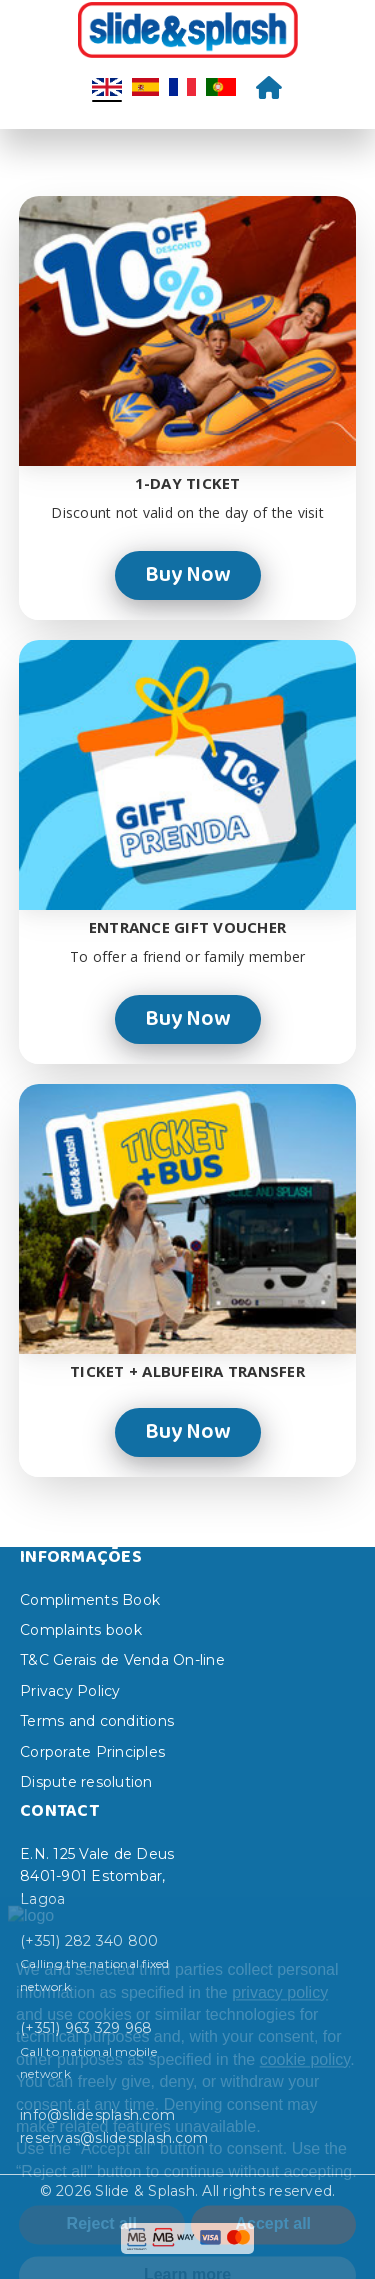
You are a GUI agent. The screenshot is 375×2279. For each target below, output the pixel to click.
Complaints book (81, 1630)
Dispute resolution (86, 1782)
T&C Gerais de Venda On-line (122, 1660)
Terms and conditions (97, 1721)
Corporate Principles (92, 1752)
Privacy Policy (70, 1691)
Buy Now (188, 575)
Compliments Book (90, 1600)
